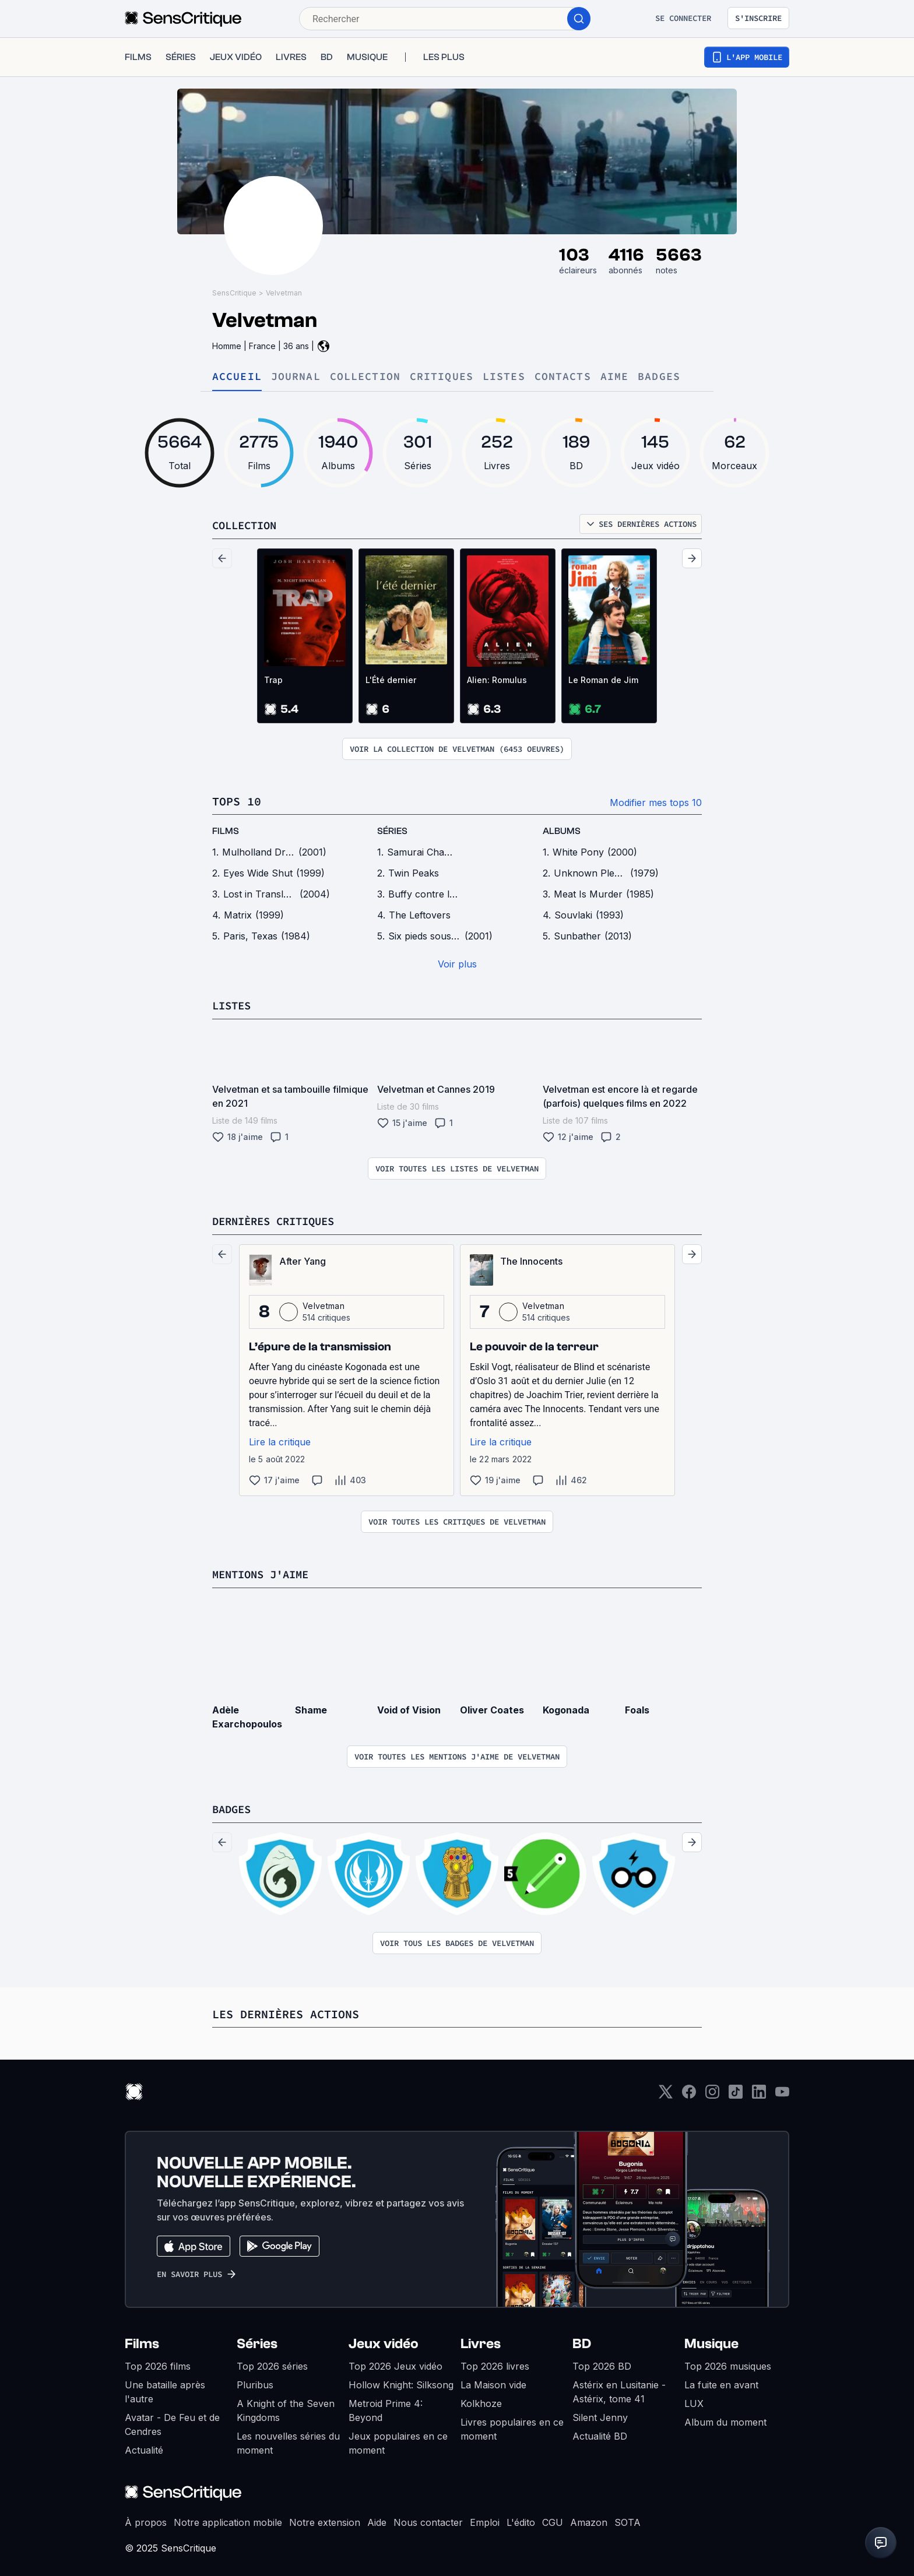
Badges (659, 377)
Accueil (237, 377)
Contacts (563, 377)
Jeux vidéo (384, 2341)
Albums (562, 831)
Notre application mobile (228, 2520)
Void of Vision (409, 1708)
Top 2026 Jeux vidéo (395, 2364)
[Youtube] (782, 2093)
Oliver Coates (492, 1708)
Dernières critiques (278, 1220)
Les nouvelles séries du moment (288, 2441)
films (225, 831)
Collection (365, 377)
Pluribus (255, 2382)
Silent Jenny (600, 2415)
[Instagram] (712, 2093)
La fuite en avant (721, 2382)
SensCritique (234, 292)
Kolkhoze (481, 2401)
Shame (311, 1708)
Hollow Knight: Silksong (401, 2382)
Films (142, 2341)
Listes (504, 377)
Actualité (144, 2448)
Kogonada (566, 1708)
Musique (711, 2341)
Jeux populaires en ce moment (398, 2441)
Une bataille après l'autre (165, 2389)
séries (392, 831)
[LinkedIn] (759, 2093)
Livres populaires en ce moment (512, 2427)
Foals (637, 1708)
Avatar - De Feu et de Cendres (172, 2422)
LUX (694, 2401)
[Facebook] (689, 2093)
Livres (480, 2341)
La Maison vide (493, 2382)
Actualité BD (599, 2434)
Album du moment (725, 2420)
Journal (296, 377)
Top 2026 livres (494, 2364)
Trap (273, 680)
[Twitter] (666, 2093)
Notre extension (324, 2520)
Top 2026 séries (272, 2364)
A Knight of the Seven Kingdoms (286, 2408)
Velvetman (284, 292)
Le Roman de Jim (603, 680)
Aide (376, 2520)
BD (581, 2341)
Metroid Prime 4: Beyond (386, 2408)
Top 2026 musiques (727, 2364)
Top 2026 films (158, 2364)
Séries (257, 2341)
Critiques (441, 377)
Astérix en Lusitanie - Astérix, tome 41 (619, 2389)
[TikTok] (736, 2093)
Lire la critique (280, 1441)
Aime (614, 377)
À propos (146, 2520)
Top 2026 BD (601, 2364)
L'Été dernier (390, 680)
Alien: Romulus (497, 680)
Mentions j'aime (264, 1572)
